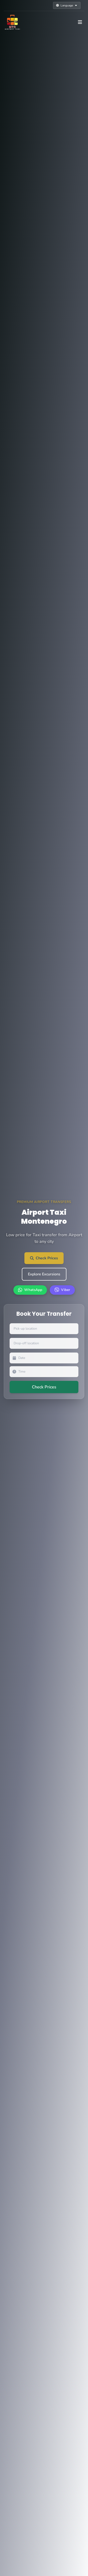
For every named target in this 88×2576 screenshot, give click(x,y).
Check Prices (44, 1258)
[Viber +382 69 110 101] (62, 1290)
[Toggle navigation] (80, 22)
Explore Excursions (44, 1274)
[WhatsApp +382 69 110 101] (30, 1290)
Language (66, 5)
